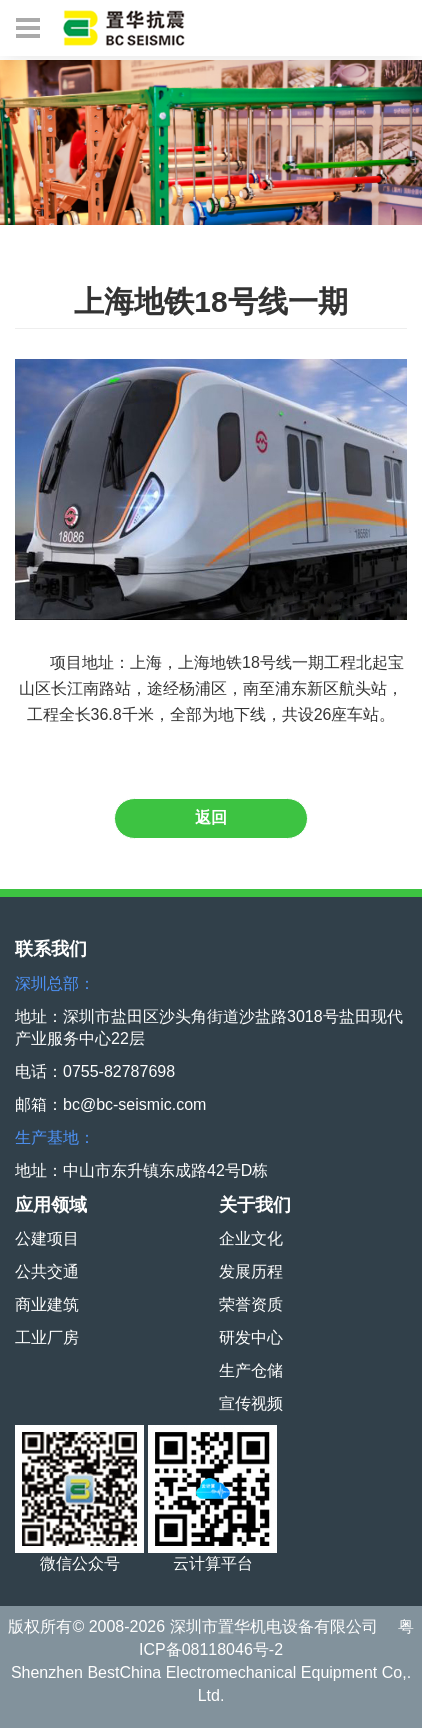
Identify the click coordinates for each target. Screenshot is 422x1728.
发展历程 (251, 1271)
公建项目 (47, 1238)
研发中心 (251, 1337)
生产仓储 (251, 1370)
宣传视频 (251, 1403)
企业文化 (251, 1238)
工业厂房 (47, 1337)
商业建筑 (47, 1304)
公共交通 (47, 1271)
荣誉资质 (251, 1304)
